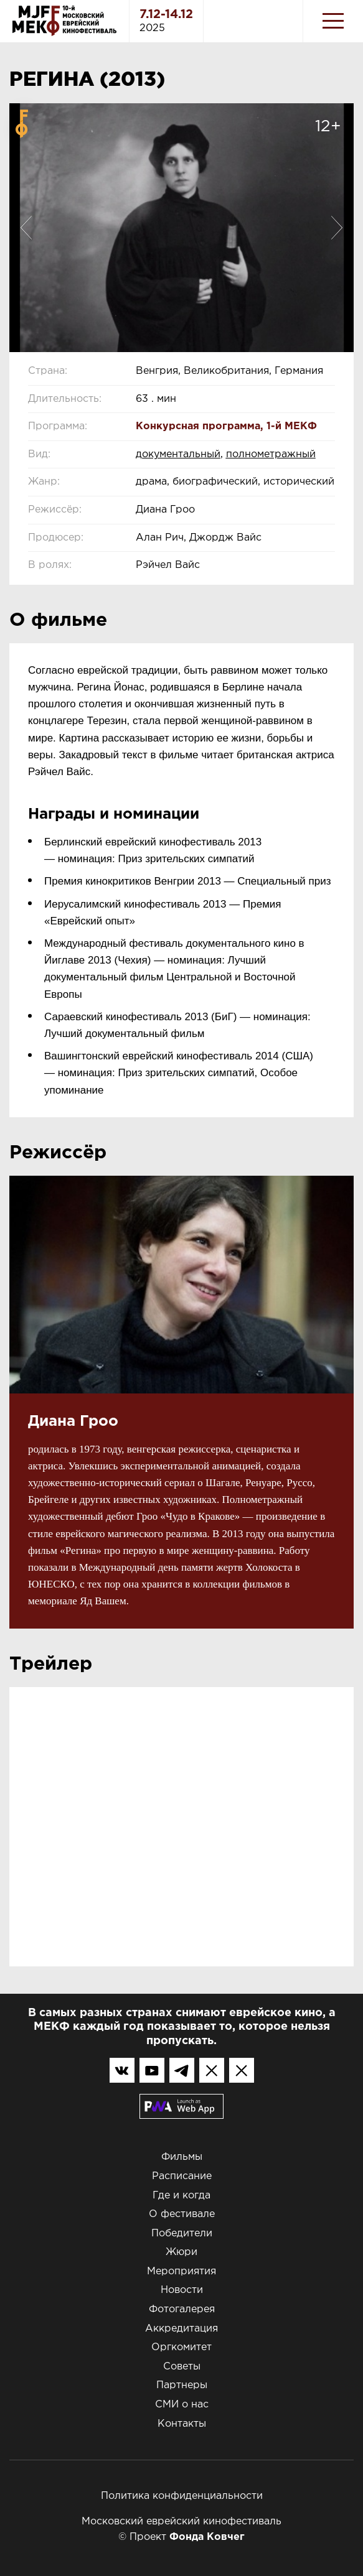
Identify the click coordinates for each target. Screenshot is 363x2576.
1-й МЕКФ (291, 426)
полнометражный (271, 454)
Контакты (182, 2424)
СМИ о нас (182, 2404)
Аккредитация (181, 2328)
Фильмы (181, 2157)
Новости (182, 2290)
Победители (181, 2233)
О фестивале (182, 2214)
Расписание (182, 2176)
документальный (178, 454)
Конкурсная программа (198, 426)
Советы (181, 2366)
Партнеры (181, 2385)
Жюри (181, 2252)
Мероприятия (181, 2271)
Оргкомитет (181, 2347)
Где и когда (181, 2195)
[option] (181, 227)
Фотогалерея (182, 2309)
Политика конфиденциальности (182, 2496)
